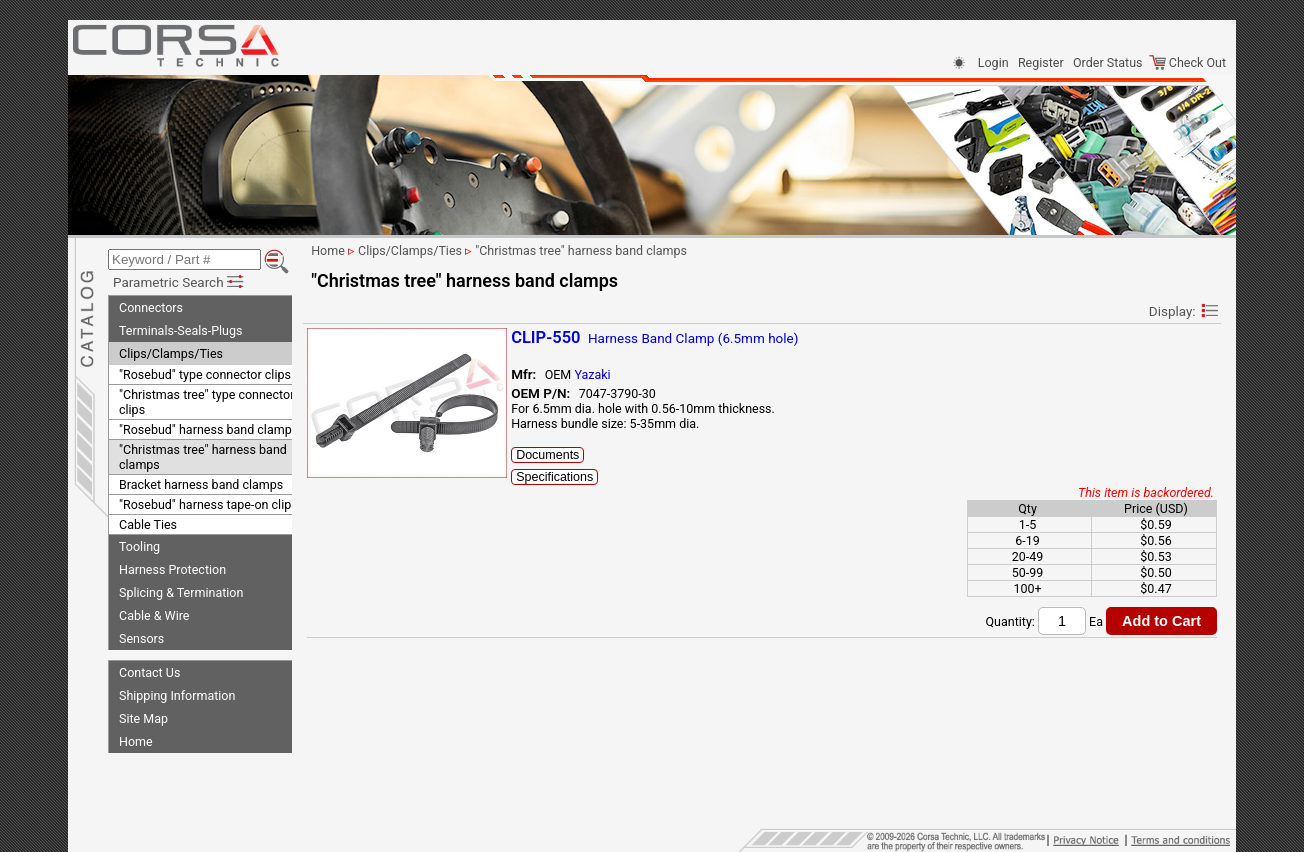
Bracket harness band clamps (201, 481)
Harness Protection (172, 566)
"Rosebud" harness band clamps (208, 426)
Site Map (143, 715)
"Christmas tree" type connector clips (206, 399)
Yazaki (612, 374)
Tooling (139, 543)
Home (136, 738)
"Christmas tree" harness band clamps (203, 454)
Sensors (141, 635)
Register (1041, 62)
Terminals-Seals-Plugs (180, 327)
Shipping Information (177, 692)
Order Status (1107, 62)
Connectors (151, 304)
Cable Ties (148, 521)
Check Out (1187, 62)
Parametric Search (179, 279)
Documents (567, 455)
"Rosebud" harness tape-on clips (208, 501)
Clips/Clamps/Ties (171, 350)
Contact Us (149, 669)
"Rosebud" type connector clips (205, 371)
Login (993, 62)
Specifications (574, 477)
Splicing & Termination (181, 589)
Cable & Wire (154, 612)
